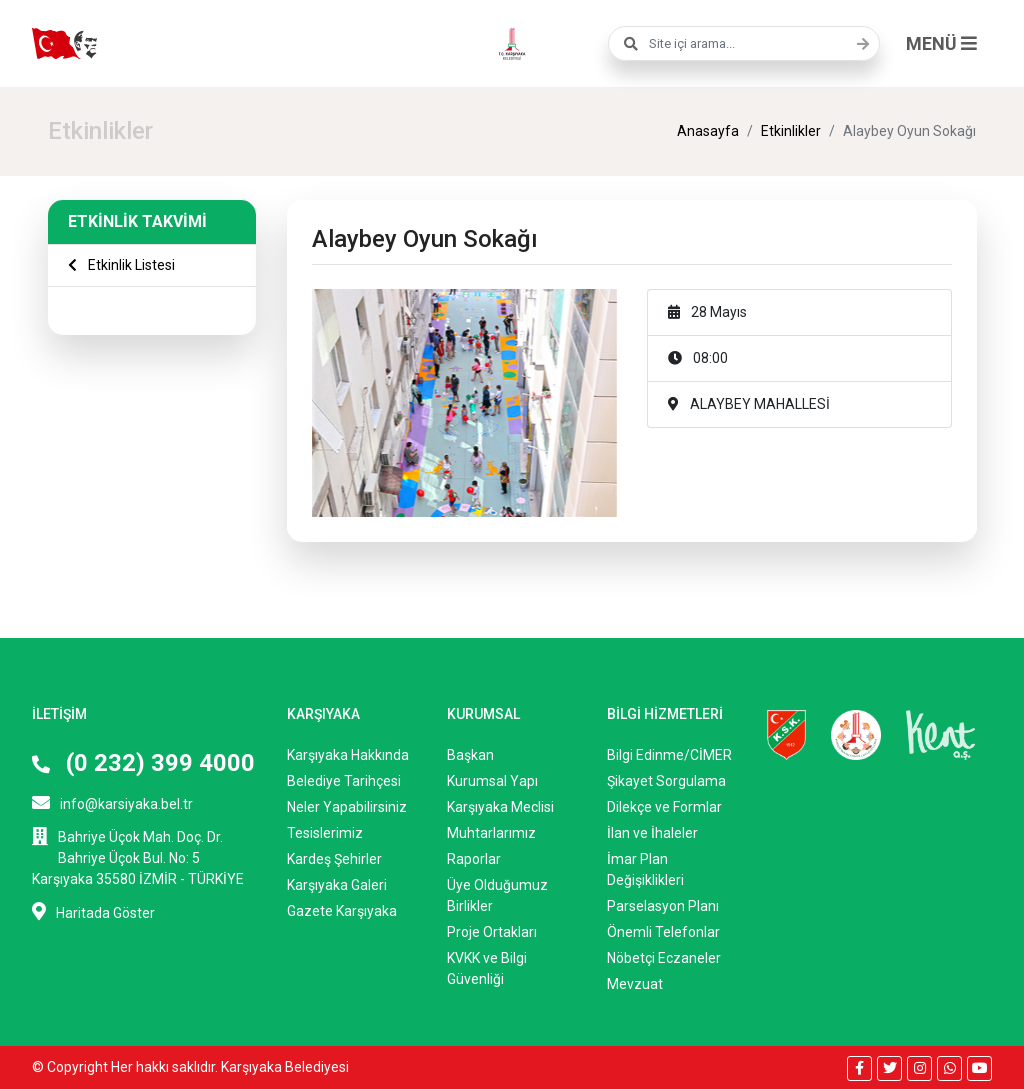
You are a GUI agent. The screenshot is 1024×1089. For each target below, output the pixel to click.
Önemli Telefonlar (663, 932)
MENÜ (941, 43)
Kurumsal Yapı (492, 781)
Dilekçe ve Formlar (664, 807)
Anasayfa (708, 131)
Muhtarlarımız (491, 833)
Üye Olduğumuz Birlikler (497, 895)
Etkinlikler (791, 131)
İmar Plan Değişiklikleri (645, 869)
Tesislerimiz (325, 833)
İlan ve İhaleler (652, 833)
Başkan (470, 755)
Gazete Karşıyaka (342, 911)
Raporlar (474, 859)
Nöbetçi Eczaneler (664, 958)
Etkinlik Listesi (121, 265)
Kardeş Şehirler (334, 859)
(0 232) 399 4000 (143, 763)
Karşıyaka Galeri (337, 885)
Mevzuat (635, 984)
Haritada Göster (93, 911)
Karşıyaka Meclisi (500, 807)
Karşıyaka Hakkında (348, 755)
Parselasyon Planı (663, 906)
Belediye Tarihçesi (344, 781)
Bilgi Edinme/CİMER (669, 755)
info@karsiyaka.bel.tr (112, 802)
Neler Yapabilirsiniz (347, 807)
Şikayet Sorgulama (666, 781)
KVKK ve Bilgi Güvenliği (487, 968)
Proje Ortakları (492, 932)
